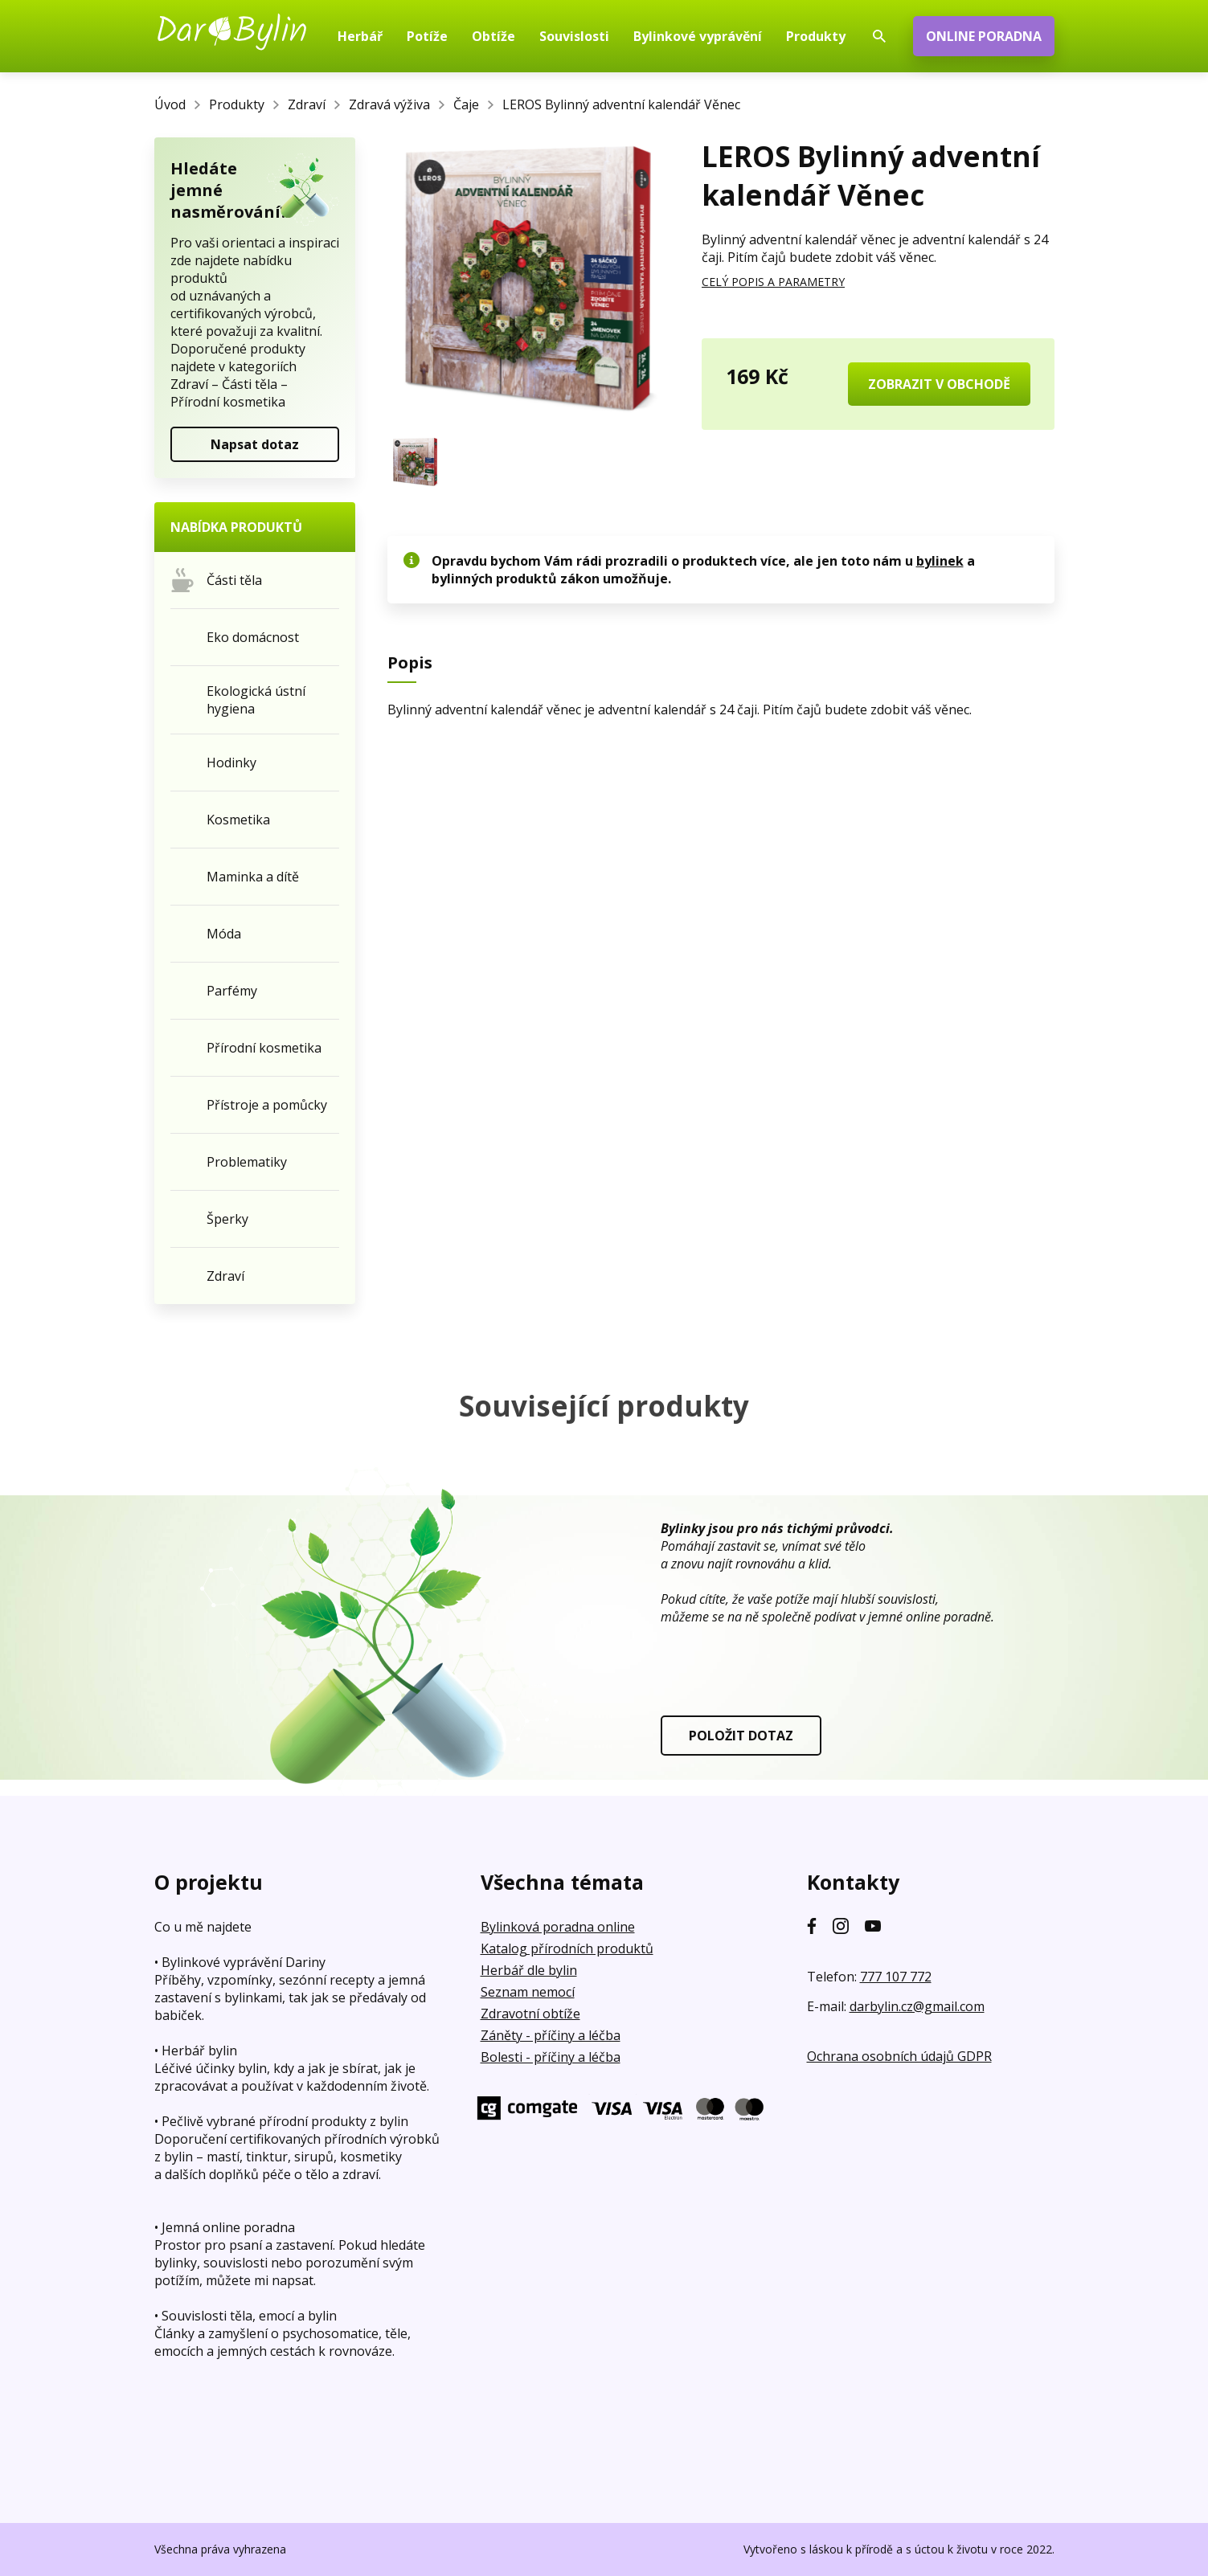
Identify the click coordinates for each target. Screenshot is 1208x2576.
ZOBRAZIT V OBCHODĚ (939, 384)
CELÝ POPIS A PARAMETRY (773, 281)
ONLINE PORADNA (984, 36)
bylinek (940, 561)
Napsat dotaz (255, 444)
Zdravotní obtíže (530, 2013)
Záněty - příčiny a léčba (550, 2035)
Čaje (466, 104)
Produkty (236, 104)
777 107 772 (896, 1976)
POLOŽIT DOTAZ (741, 1735)
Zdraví (307, 104)
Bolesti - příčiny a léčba (550, 2057)
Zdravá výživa (389, 104)
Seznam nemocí (528, 1992)
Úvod (170, 104)
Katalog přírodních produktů (567, 1948)
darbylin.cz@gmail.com (917, 2006)
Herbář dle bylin (529, 1970)
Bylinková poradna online (558, 1927)
